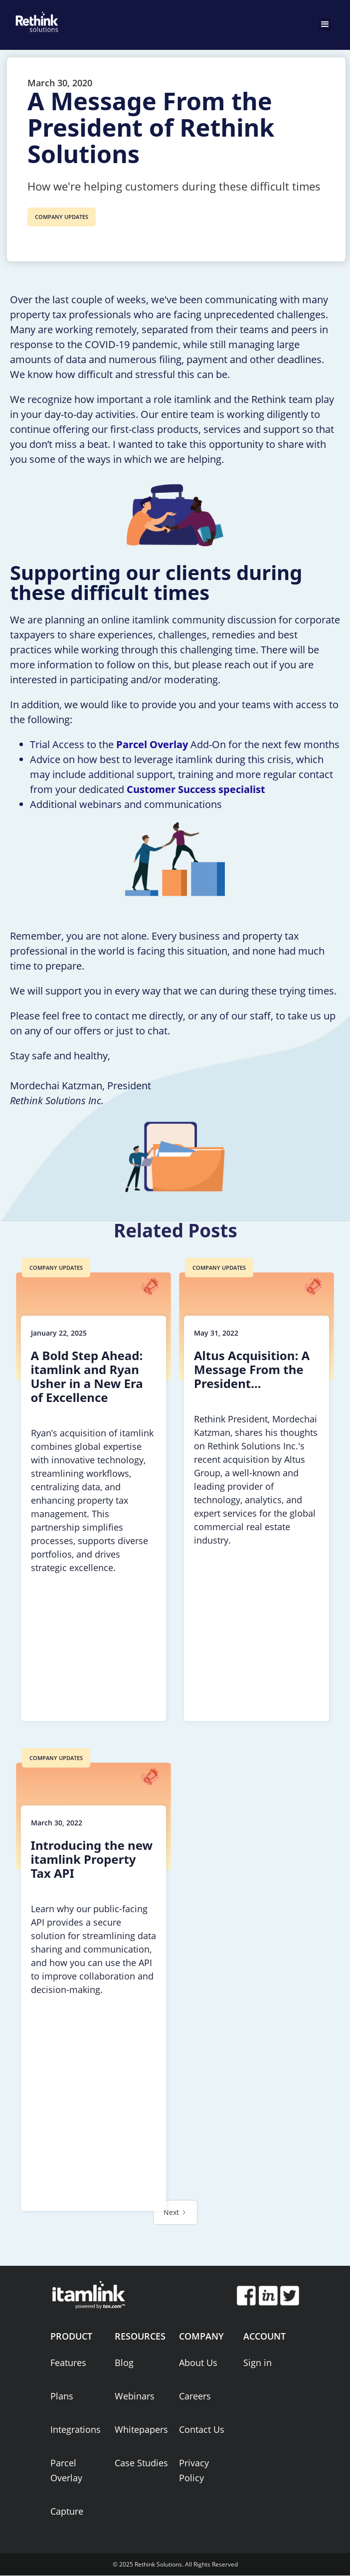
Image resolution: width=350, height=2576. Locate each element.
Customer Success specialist (196, 789)
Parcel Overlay (152, 744)
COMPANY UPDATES (61, 216)
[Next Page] (175, 2212)
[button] (325, 24)
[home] (35, 20)
